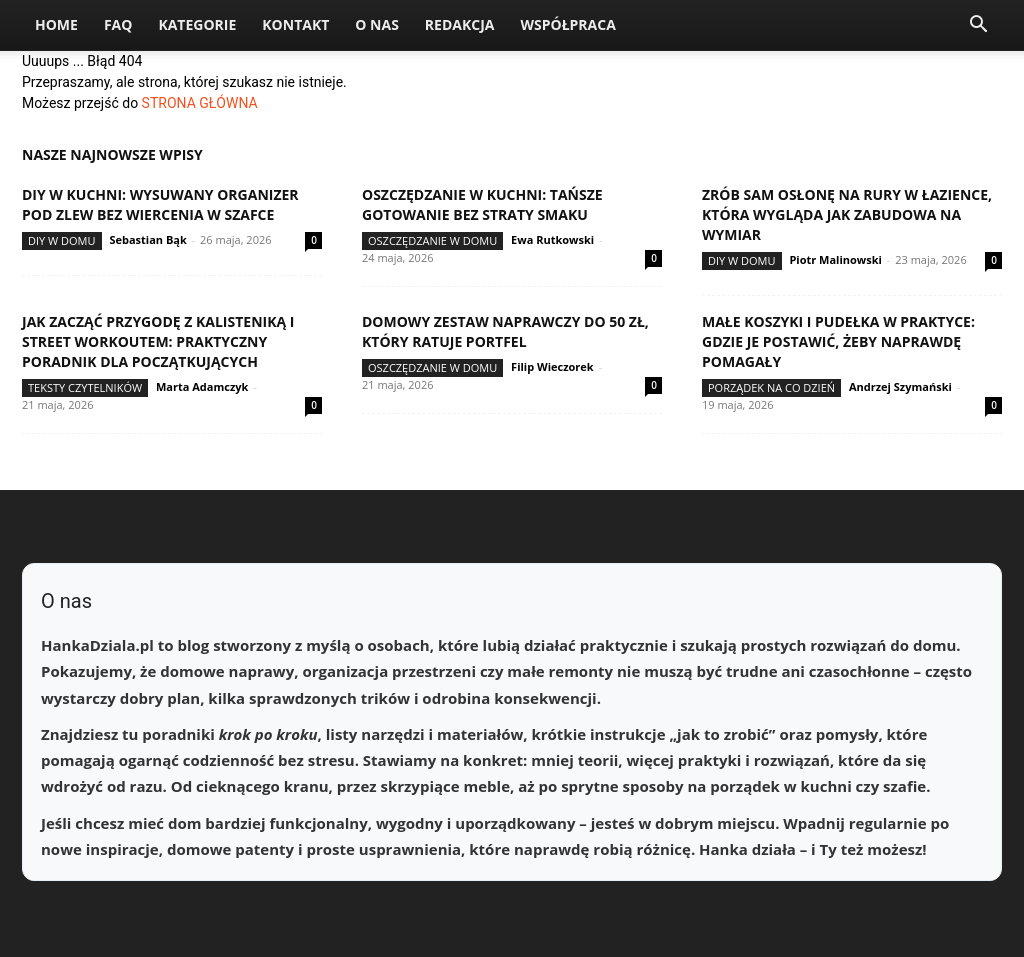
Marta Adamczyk (202, 386)
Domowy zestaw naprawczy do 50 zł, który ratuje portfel (505, 331)
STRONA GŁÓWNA (200, 103)
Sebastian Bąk (147, 239)
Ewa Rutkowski (552, 239)
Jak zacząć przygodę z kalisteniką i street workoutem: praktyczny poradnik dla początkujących (158, 341)
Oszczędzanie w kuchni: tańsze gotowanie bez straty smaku (482, 204)
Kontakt (295, 24)
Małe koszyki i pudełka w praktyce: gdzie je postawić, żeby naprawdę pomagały (838, 341)
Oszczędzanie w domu (432, 240)
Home (56, 24)
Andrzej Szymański (900, 386)
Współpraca (567, 24)
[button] (978, 26)
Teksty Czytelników (85, 387)
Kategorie (197, 24)
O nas (377, 24)
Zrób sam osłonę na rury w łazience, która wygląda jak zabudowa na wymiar (847, 214)
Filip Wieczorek (552, 366)
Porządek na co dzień (771, 387)
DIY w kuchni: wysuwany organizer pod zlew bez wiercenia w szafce (160, 204)
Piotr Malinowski (835, 259)
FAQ (118, 24)
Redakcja (460, 24)
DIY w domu (62, 240)
